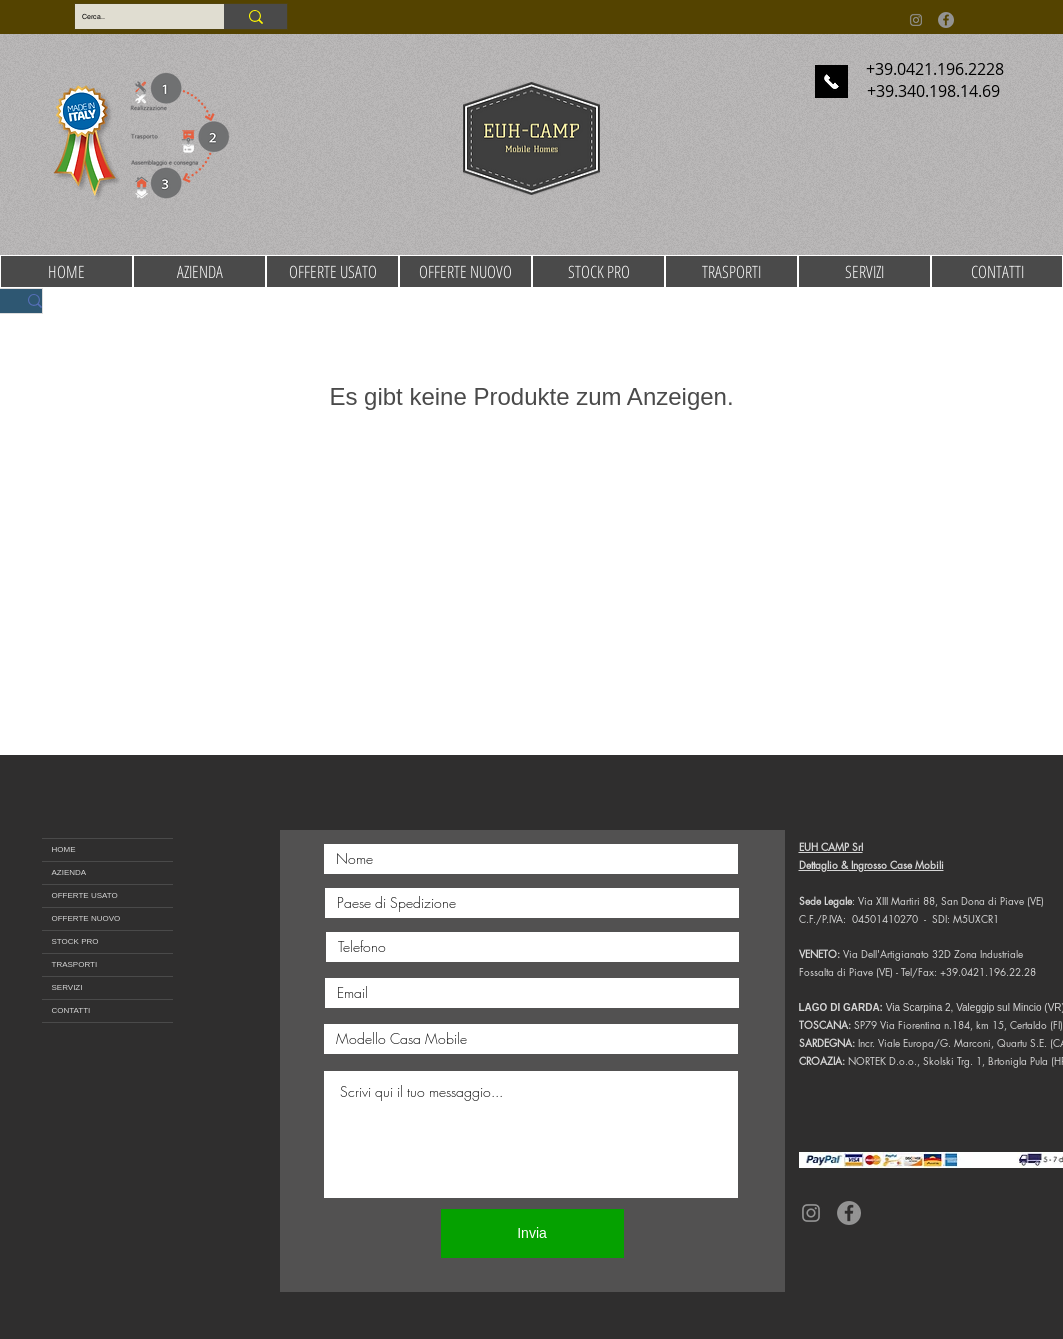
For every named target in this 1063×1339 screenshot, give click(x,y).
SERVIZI (67, 987)
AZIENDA (69, 872)
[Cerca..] (132, 17)
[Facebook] (946, 20)
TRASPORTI (75, 964)
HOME (64, 849)
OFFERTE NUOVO (86, 918)
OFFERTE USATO (85, 895)
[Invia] (532, 1233)
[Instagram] (916, 20)
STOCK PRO (75, 941)
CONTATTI (71, 1010)
